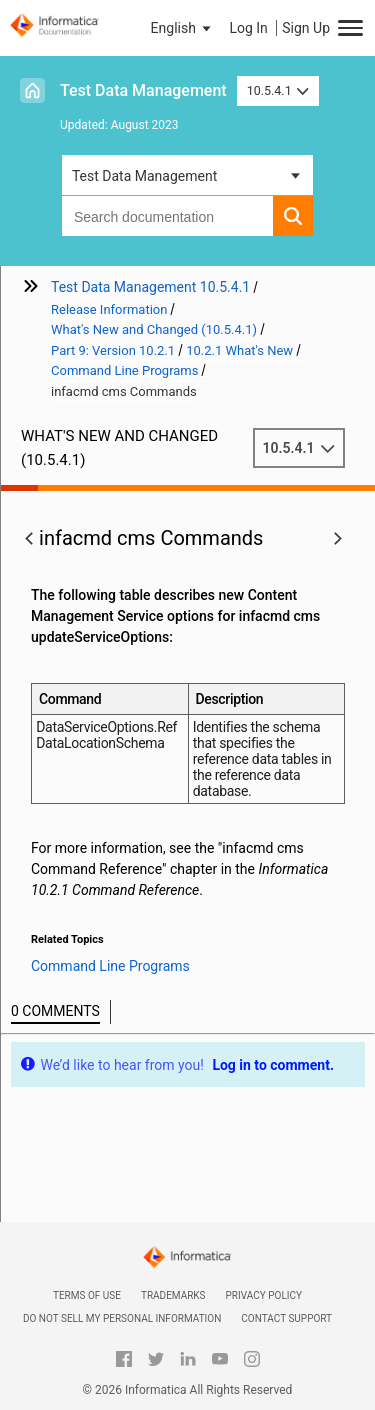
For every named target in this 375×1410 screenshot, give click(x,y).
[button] (183, 28)
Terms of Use (87, 1295)
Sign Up (306, 28)
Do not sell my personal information (122, 1318)
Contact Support (286, 1318)
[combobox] (167, 216)
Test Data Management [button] (144, 176)
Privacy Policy (264, 1295)
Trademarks (173, 1295)
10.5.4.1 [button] (278, 90)
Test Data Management (143, 90)
